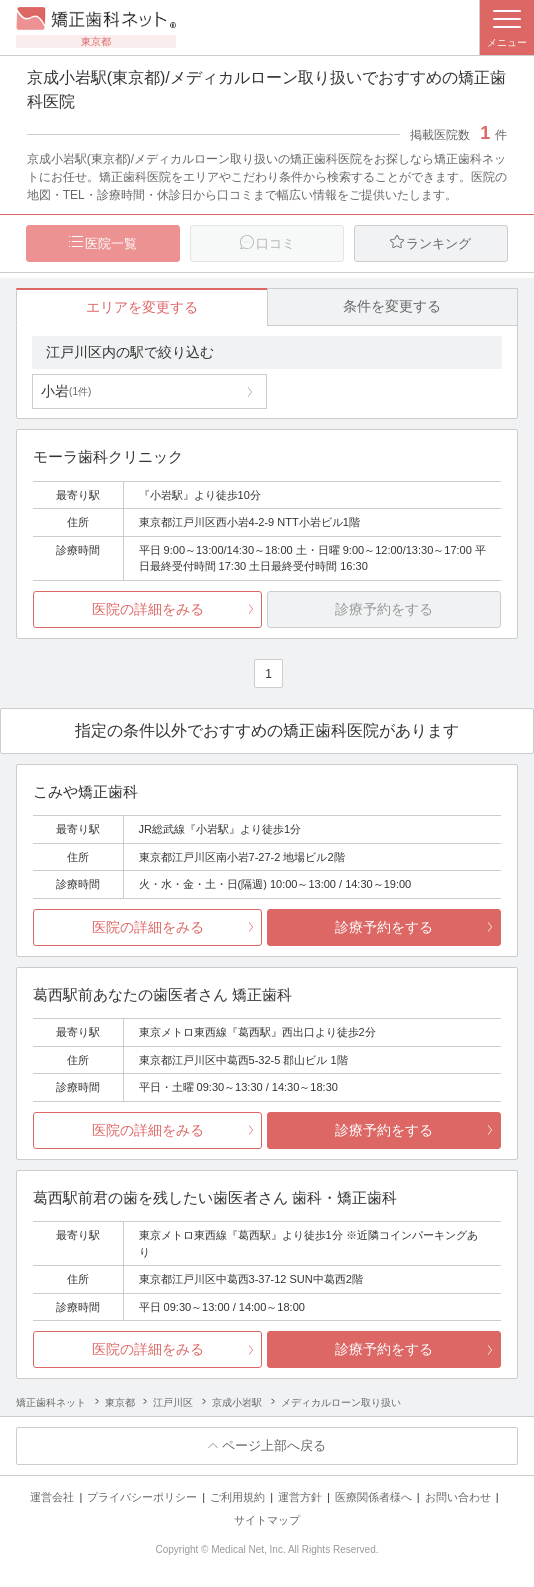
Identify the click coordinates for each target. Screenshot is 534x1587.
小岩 (66, 391)
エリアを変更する (142, 307)
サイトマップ (267, 1520)
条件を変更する (392, 306)
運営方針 (300, 1497)
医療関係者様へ (373, 1497)
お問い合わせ (458, 1497)
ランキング (438, 243)
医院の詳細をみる (148, 609)
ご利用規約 (237, 1497)
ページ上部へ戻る (274, 1445)
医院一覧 (111, 243)
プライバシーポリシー (142, 1497)
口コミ (275, 243)
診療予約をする (384, 927)
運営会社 (52, 1497)
